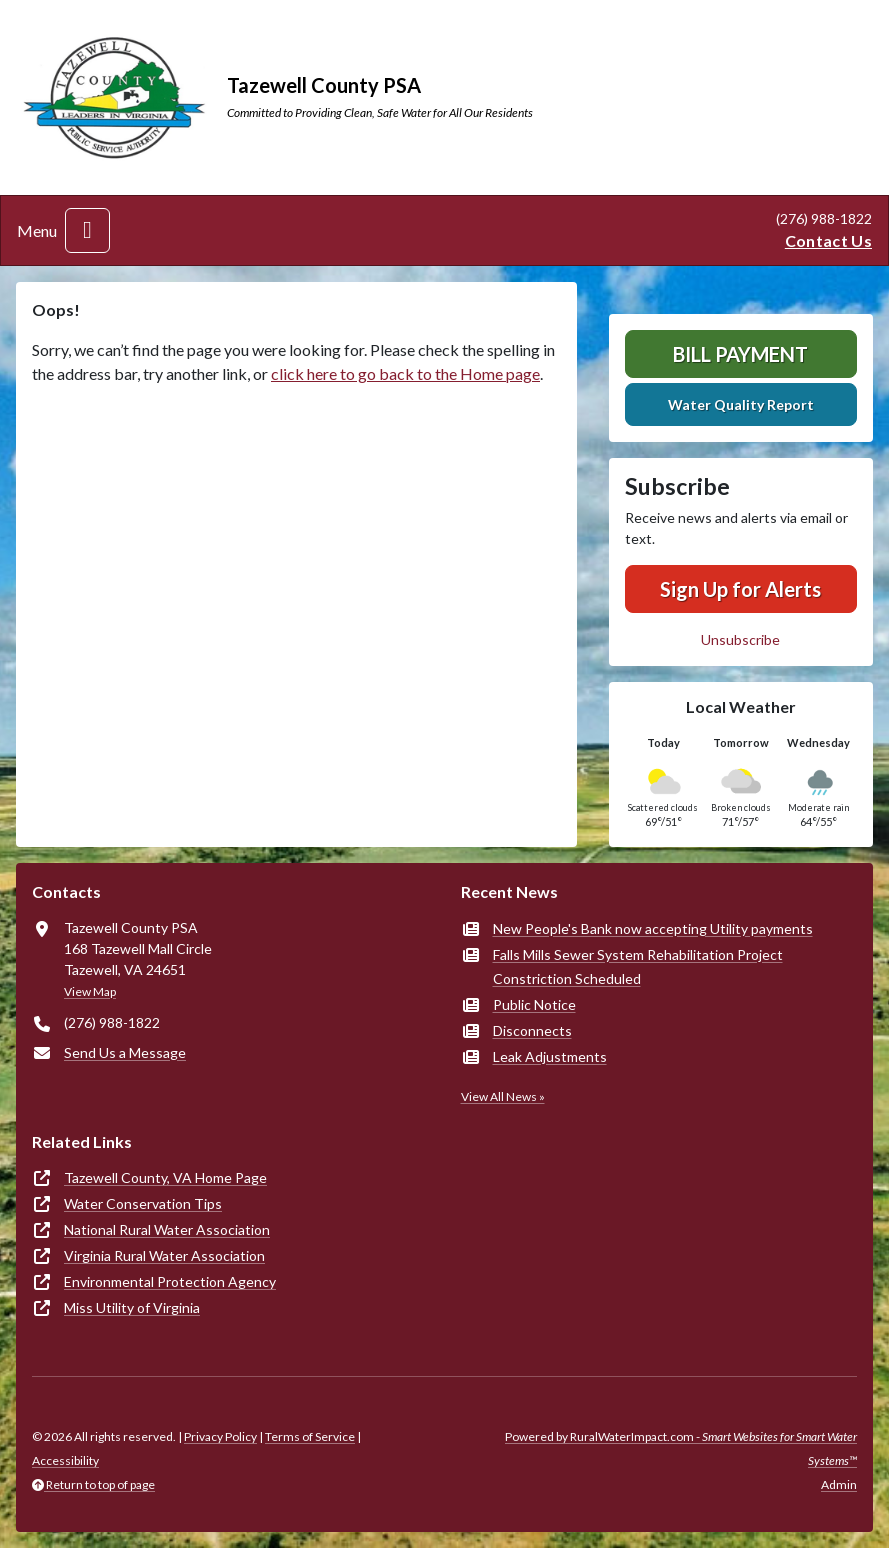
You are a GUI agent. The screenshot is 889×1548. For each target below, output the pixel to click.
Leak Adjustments (550, 1056)
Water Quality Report (741, 404)
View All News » (503, 1096)
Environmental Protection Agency (170, 1281)
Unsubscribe (740, 639)
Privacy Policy (220, 1436)
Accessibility (65, 1460)
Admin (839, 1484)
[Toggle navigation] (87, 230)
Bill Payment (740, 354)
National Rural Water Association (167, 1229)
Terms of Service (310, 1436)
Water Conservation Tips (143, 1203)
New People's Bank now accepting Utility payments (653, 928)
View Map (90, 991)
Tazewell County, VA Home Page (165, 1177)
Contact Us (828, 240)
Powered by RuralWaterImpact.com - (681, 1448)
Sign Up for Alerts (740, 589)
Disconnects (532, 1030)
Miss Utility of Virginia (132, 1307)
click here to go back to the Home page (405, 373)
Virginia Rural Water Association (164, 1255)
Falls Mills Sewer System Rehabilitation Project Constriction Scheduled (638, 966)
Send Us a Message (125, 1052)
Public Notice (534, 1004)
